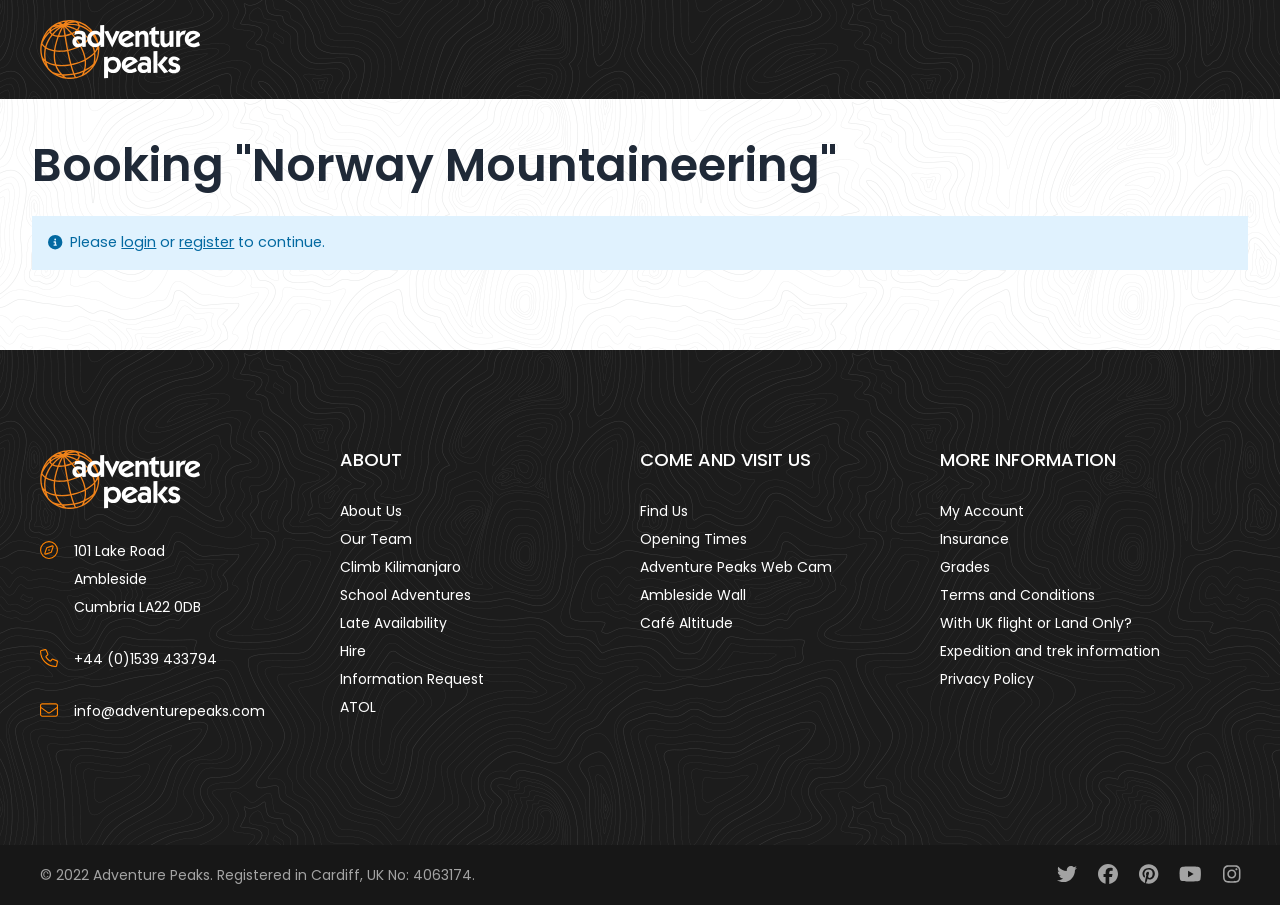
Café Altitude (686, 623)
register (206, 242)
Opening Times (693, 539)
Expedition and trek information (1050, 651)
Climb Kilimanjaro (400, 567)
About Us (371, 511)
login (138, 242)
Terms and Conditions (1017, 595)
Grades (965, 567)
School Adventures (405, 595)
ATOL (358, 707)
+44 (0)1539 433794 (145, 659)
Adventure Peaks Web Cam (736, 567)
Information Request (412, 679)
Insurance (974, 539)
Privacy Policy (987, 679)
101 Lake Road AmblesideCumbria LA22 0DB (137, 579)
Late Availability (393, 623)
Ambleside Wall (693, 595)
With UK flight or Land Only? (1036, 623)
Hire (353, 651)
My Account (982, 511)
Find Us (664, 511)
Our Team (376, 539)
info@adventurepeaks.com (169, 711)
